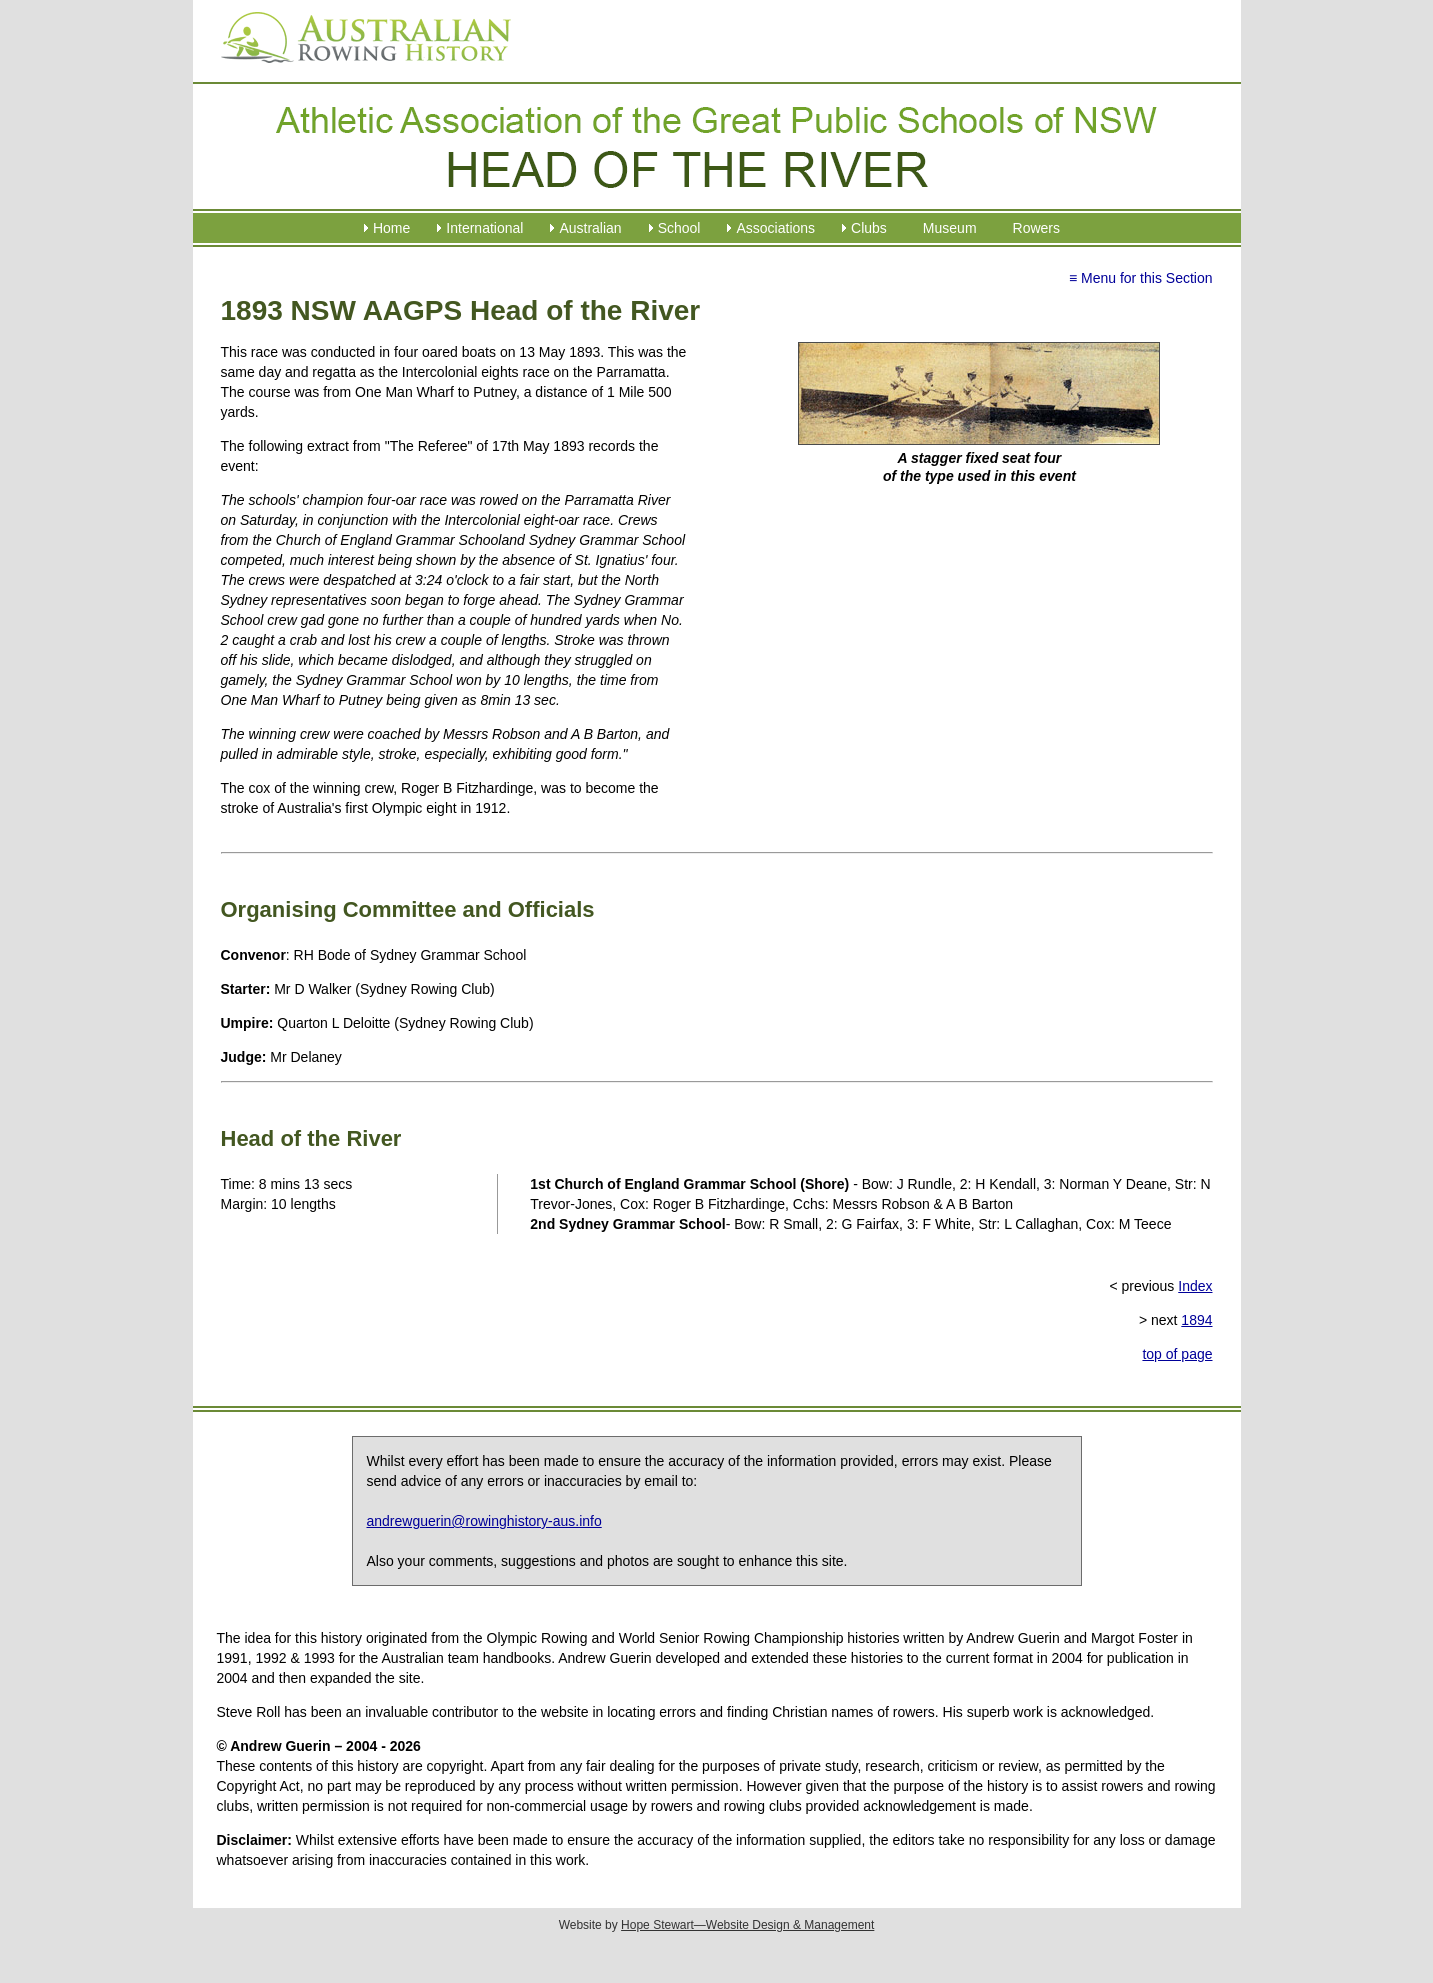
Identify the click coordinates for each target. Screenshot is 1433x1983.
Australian (590, 228)
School (679, 228)
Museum (950, 228)
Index (1195, 1286)
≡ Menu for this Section (1141, 278)
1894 (1196, 1320)
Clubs (869, 228)
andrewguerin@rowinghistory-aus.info (484, 1521)
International (484, 228)
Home (391, 228)
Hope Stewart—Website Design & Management (747, 1925)
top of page (1177, 1354)
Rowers (1036, 228)
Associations (775, 228)
